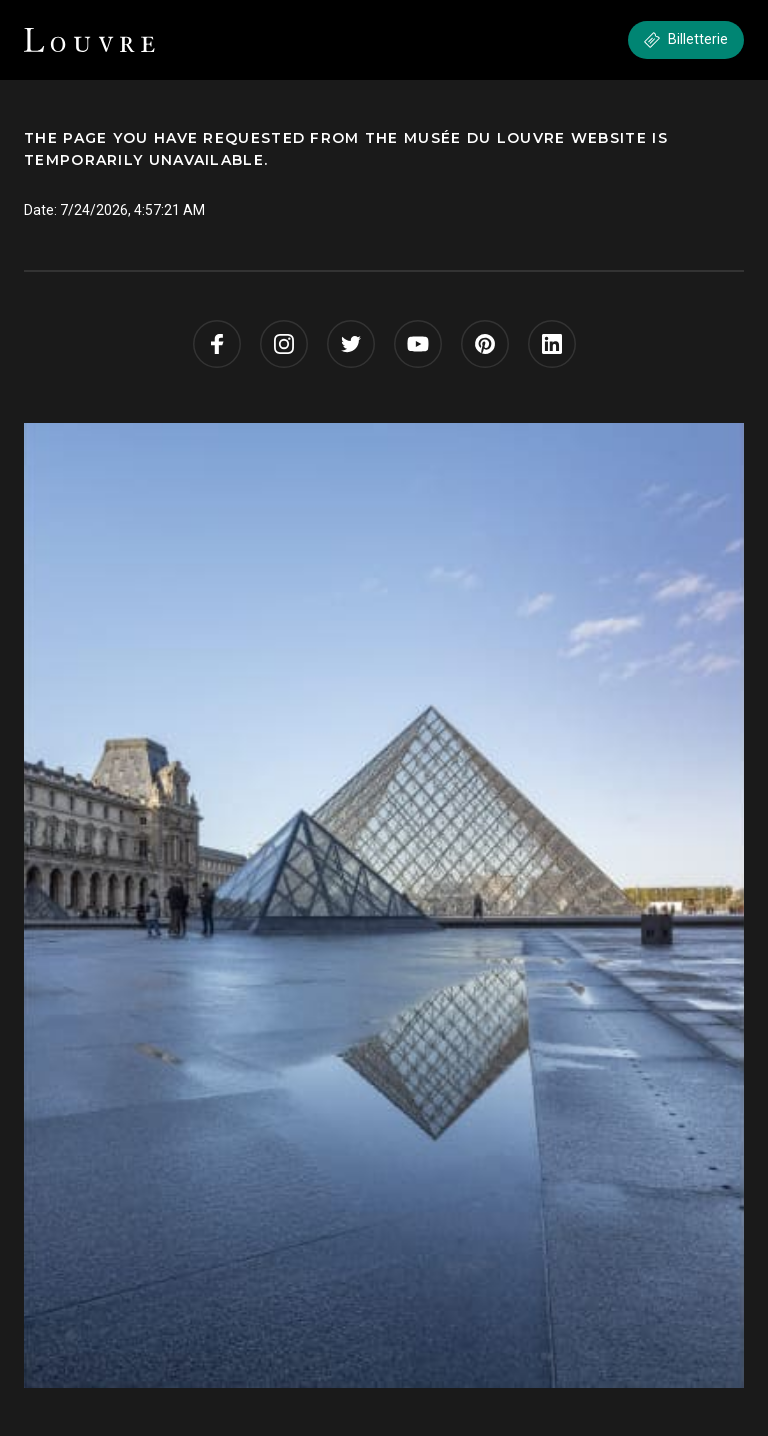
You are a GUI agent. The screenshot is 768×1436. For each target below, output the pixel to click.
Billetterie (686, 39)
